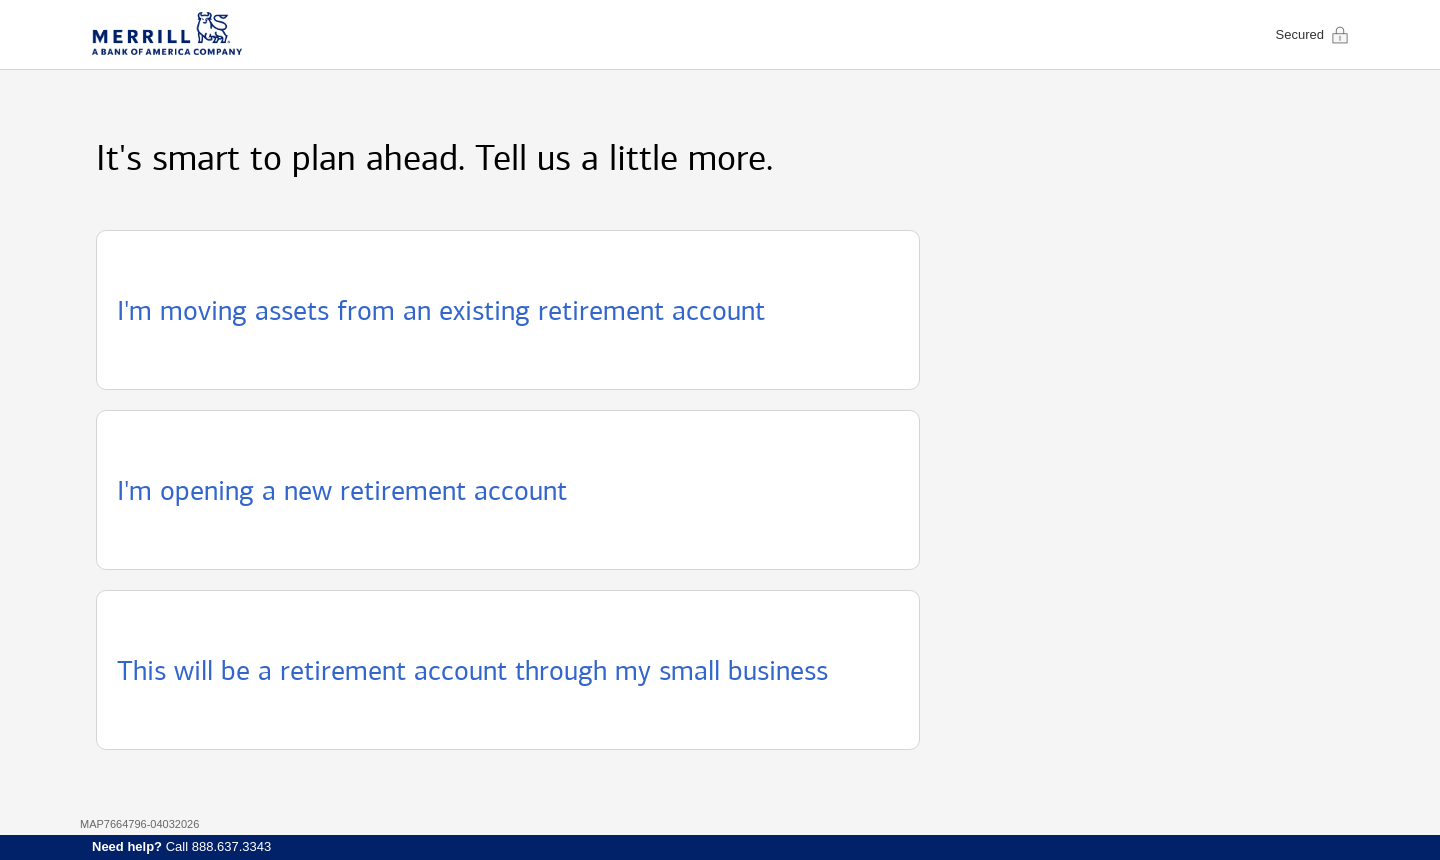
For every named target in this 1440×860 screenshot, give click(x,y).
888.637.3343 (232, 846)
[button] (508, 310)
